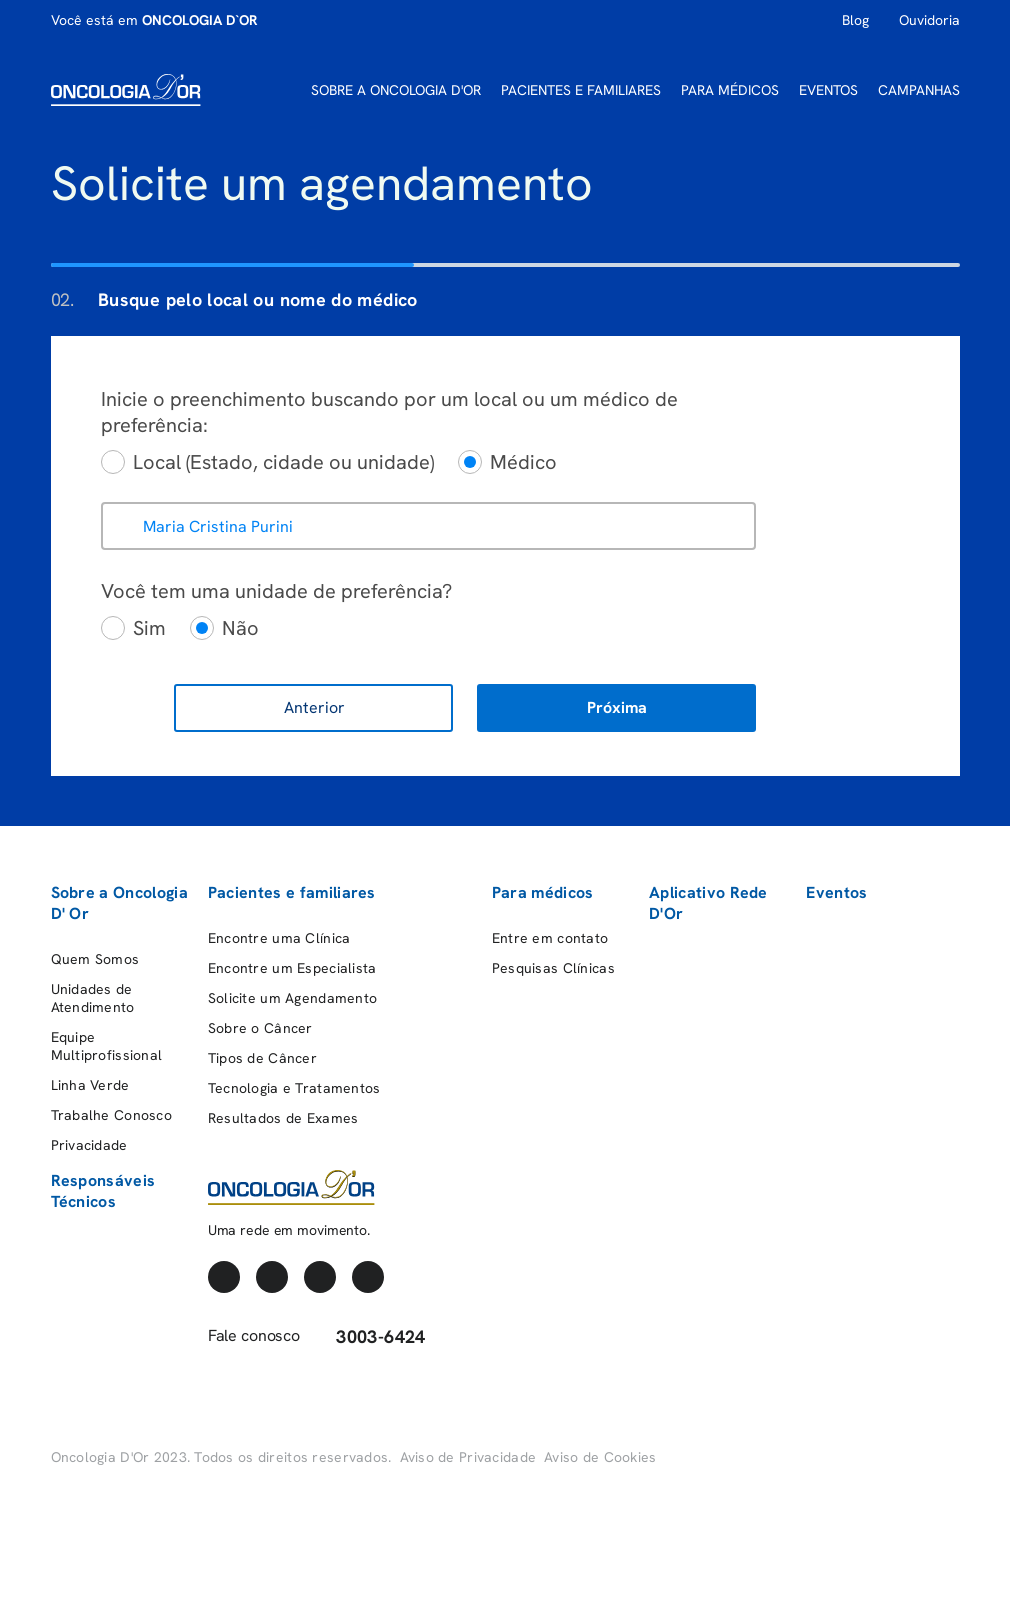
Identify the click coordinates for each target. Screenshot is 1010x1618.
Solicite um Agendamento (292, 998)
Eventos (836, 892)
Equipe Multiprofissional (107, 1046)
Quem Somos (95, 959)
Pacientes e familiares (292, 892)
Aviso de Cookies (600, 1457)
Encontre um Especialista (292, 968)
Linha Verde (90, 1085)
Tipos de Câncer (262, 1058)
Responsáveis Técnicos (103, 1191)
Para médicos (543, 892)
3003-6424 (368, 1336)
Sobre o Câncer (260, 1028)
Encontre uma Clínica (279, 938)
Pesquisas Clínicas (553, 968)
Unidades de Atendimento (93, 998)
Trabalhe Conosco (111, 1115)
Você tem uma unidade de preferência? (276, 591)
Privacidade (89, 1145)
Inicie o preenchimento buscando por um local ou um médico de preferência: (389, 412)
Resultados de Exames (283, 1118)
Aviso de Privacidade (468, 1457)
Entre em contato (550, 938)
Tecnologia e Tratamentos (294, 1088)
